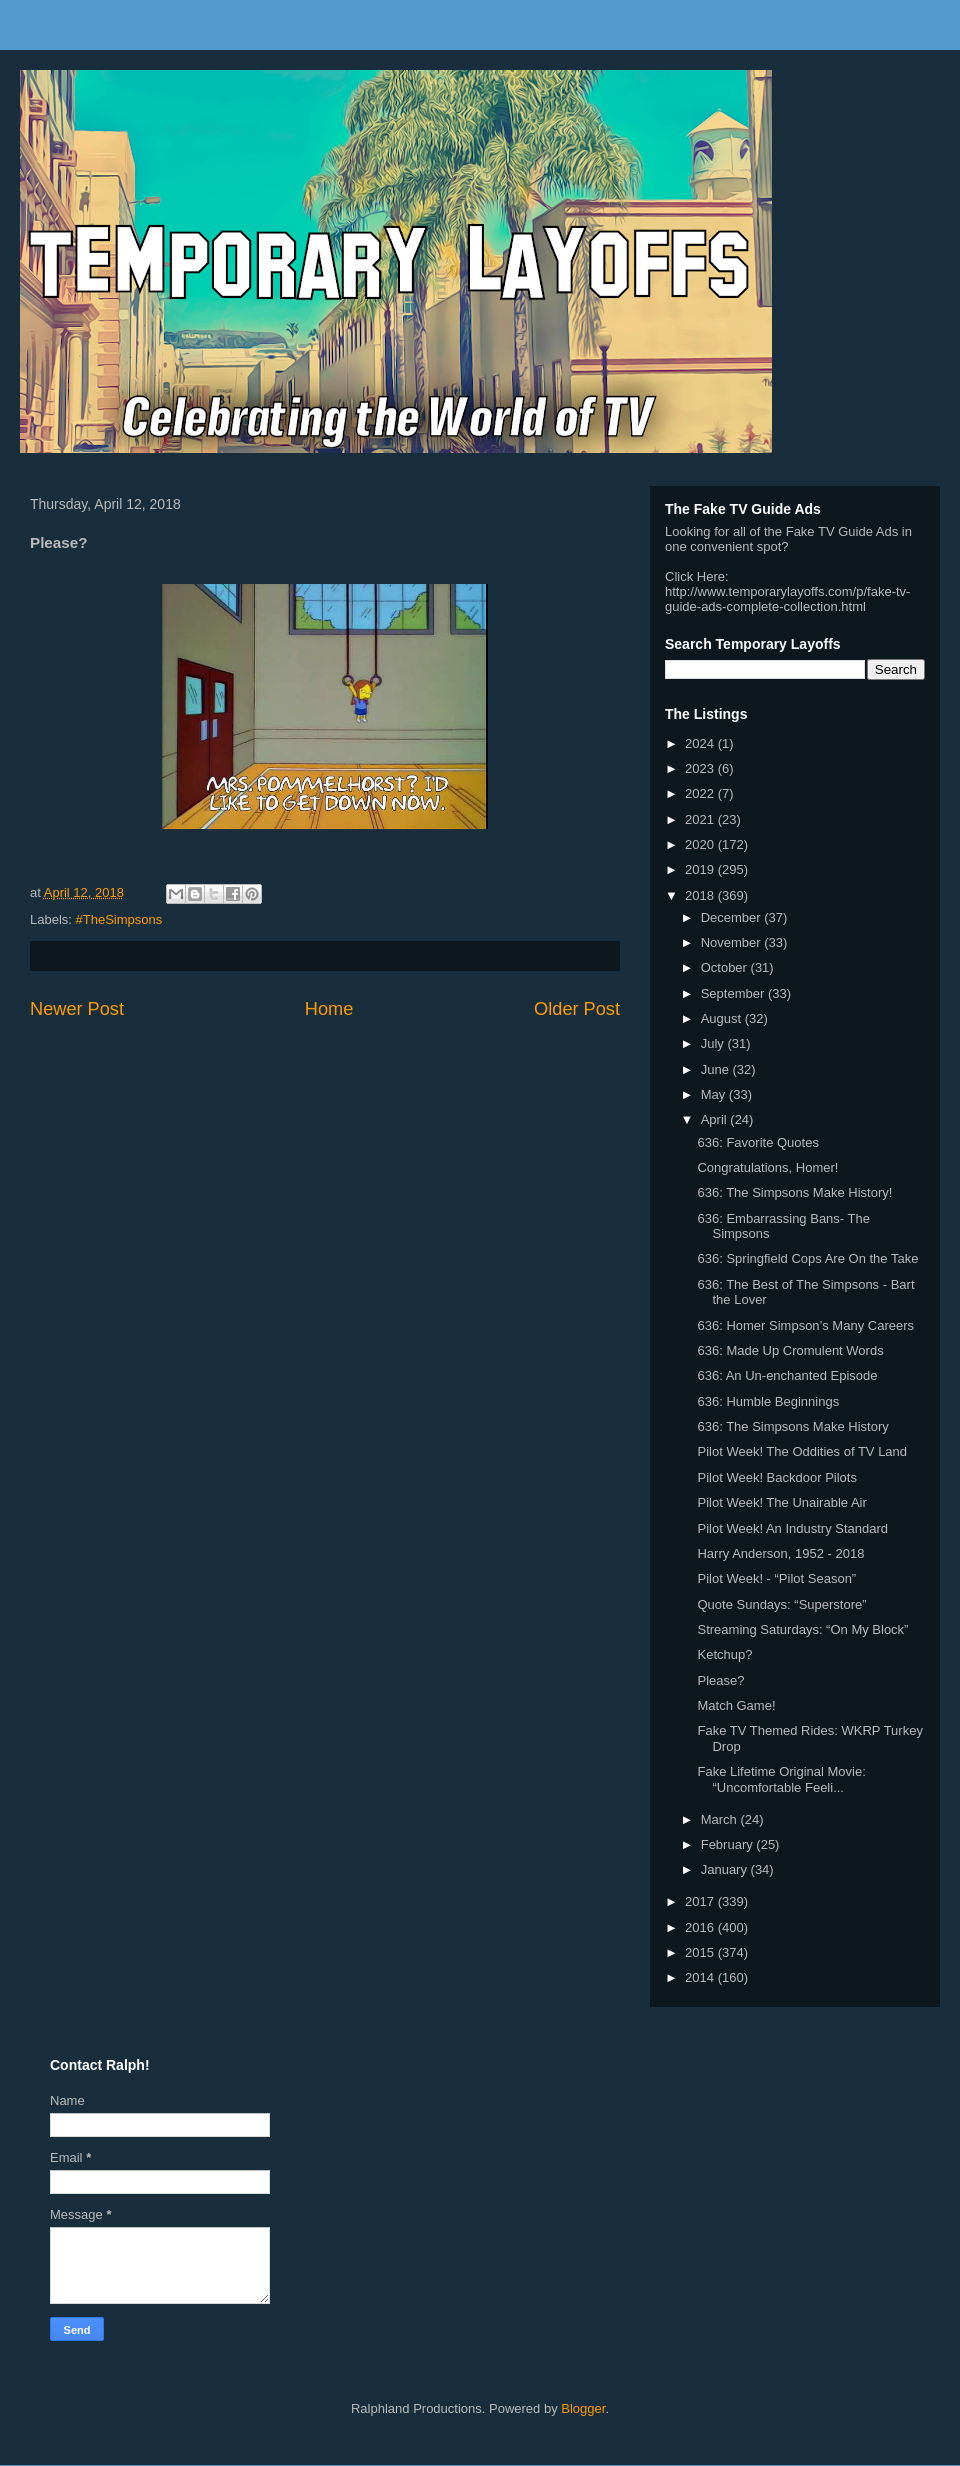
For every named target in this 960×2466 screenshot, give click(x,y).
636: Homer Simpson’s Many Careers (805, 1325)
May (715, 1094)
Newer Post (77, 1009)
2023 (701, 768)
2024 (701, 743)
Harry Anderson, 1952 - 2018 (780, 1553)
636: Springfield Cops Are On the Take (807, 1258)
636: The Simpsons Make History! (794, 1192)
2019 (701, 869)
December (733, 917)
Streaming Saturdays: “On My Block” (802, 1629)
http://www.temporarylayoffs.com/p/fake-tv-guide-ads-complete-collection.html (787, 599)
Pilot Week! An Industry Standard (792, 1528)
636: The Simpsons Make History (792, 1426)
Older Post (577, 1009)
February (729, 1844)
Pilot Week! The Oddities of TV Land (802, 1451)
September (734, 993)
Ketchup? (724, 1654)
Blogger (583, 2408)
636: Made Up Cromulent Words (790, 1350)
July (714, 1043)
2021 (701, 819)
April (716, 1119)
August (723, 1018)
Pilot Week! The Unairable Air (781, 1502)
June (717, 1069)
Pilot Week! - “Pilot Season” (776, 1578)
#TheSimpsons (119, 919)
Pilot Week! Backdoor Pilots (776, 1477)
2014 (701, 1977)
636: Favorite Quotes (757, 1142)
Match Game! (736, 1705)
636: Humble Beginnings (768, 1401)
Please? (720, 1680)
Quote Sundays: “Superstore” (781, 1604)
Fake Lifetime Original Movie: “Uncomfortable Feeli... (781, 1779)
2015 (701, 1952)
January (726, 1869)
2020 (701, 844)
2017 (701, 1901)
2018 (701, 895)
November (733, 942)
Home (329, 1009)
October (726, 967)
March (721, 1819)
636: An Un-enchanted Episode (787, 1375)
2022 (701, 793)
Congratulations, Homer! (767, 1167)
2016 (701, 1927)
